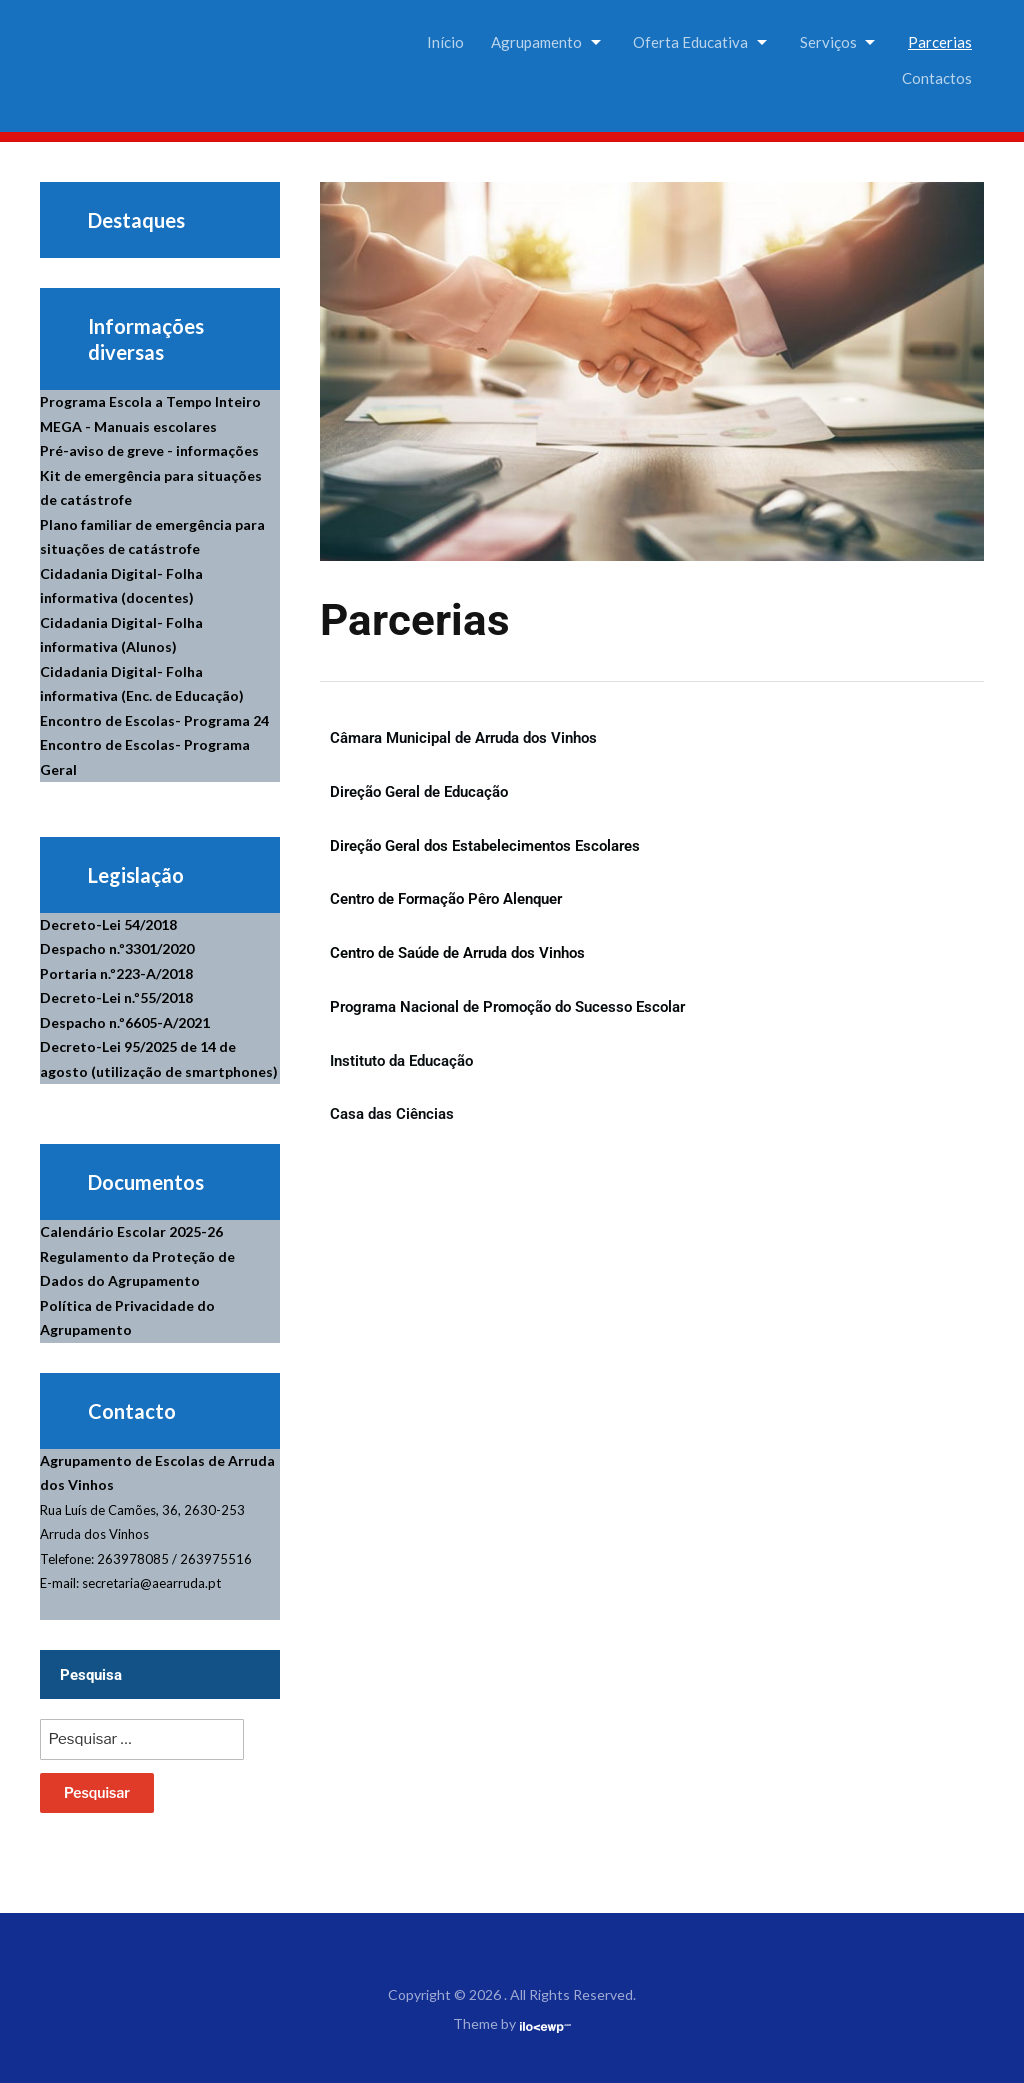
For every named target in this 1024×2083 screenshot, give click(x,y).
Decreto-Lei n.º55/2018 (116, 997)
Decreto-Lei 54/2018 (108, 924)
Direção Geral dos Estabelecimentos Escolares (485, 846)
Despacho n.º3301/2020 (117, 948)
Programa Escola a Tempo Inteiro (150, 401)
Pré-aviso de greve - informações (149, 450)
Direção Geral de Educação (419, 792)
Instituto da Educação (401, 1061)
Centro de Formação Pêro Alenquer (446, 899)
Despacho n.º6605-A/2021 (125, 1022)
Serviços (828, 42)
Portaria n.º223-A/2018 (116, 973)
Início (445, 42)
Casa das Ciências (392, 1114)
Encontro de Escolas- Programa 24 (154, 720)
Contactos (937, 78)
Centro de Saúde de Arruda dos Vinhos (457, 953)
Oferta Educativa (690, 42)
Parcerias (940, 42)
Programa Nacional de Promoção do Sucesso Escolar (507, 1007)
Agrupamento (536, 42)
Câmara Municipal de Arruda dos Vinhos (463, 738)
